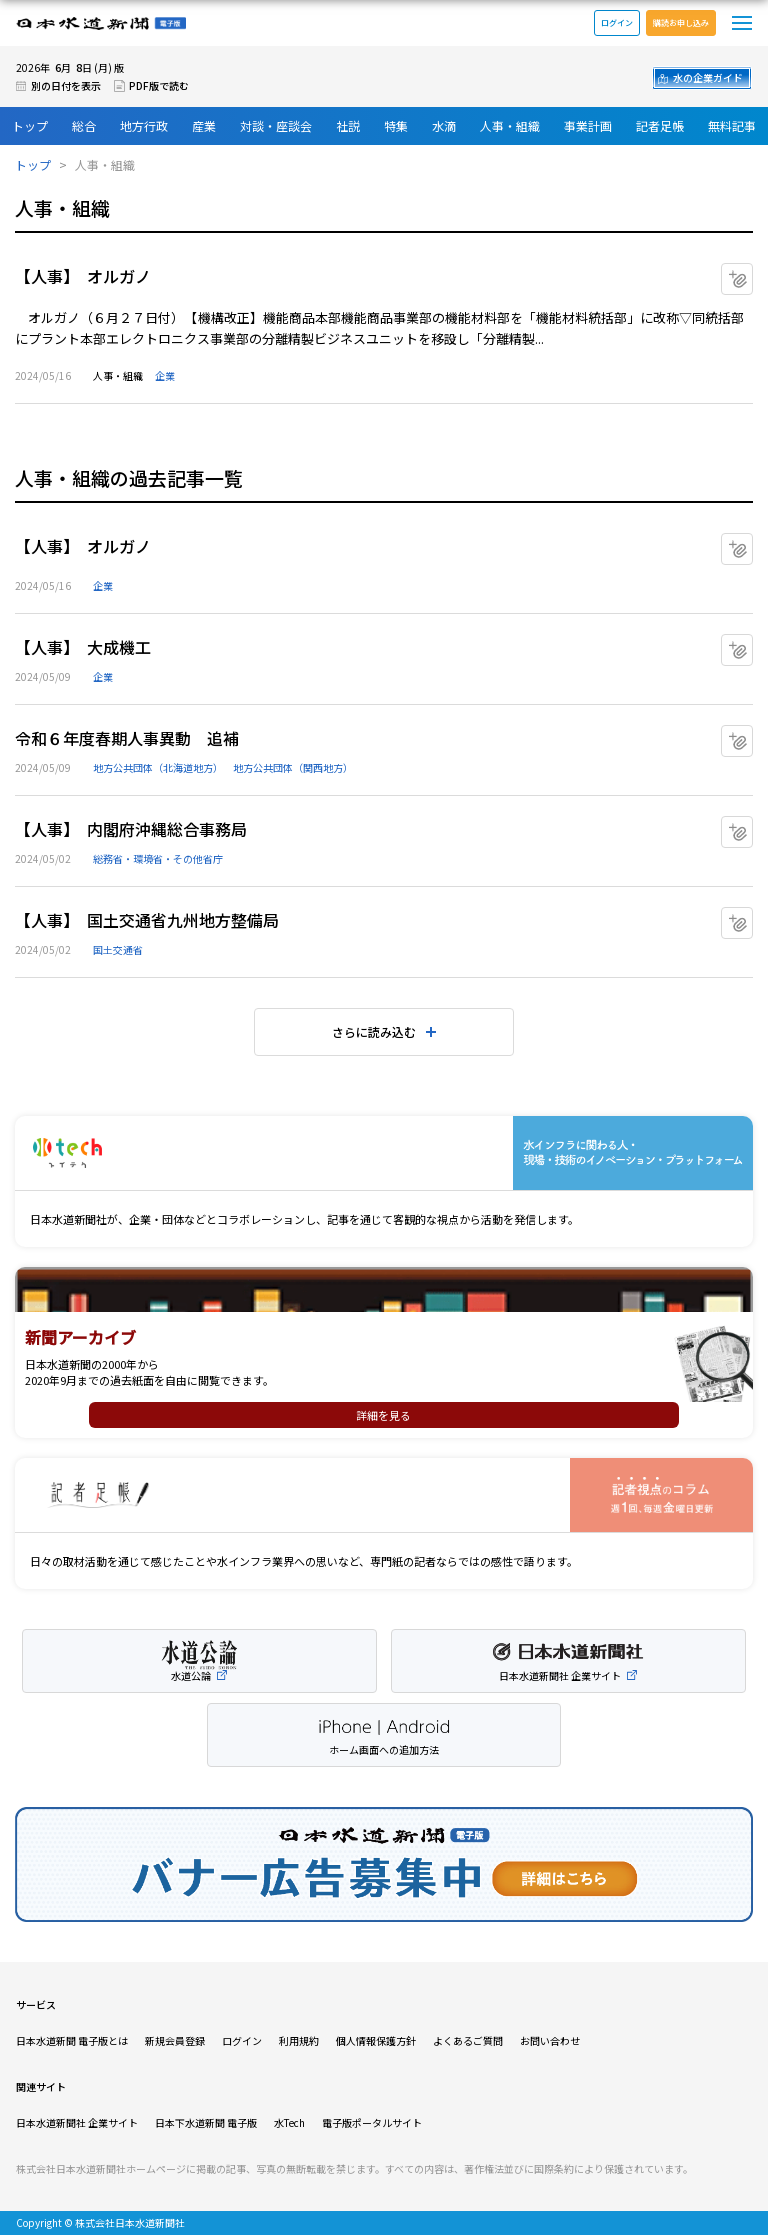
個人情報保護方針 (376, 2040)
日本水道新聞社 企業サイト (77, 2122)
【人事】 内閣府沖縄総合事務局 (131, 829)
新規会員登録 (175, 2040)
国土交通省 (118, 949)
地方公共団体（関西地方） (293, 767)
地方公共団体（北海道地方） (158, 767)
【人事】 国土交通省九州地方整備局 (147, 920)
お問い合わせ (550, 2040)
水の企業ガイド (708, 77)
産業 (204, 125)
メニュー (742, 23)
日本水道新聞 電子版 (101, 23)
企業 (165, 375)
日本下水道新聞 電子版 (206, 2122)
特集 (396, 125)
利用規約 (299, 2040)
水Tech (289, 2122)
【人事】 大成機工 (83, 647)
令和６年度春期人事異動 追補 (127, 738)
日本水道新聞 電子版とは (72, 2040)
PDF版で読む (159, 85)
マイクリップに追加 (752, 271)
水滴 (444, 125)
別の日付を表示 (66, 85)
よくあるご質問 (468, 2040)
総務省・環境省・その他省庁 (158, 858)
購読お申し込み (681, 22)
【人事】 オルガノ (83, 276)
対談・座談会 (276, 125)
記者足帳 (660, 125)
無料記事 (732, 125)
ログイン (617, 22)
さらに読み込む (374, 1031)
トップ (30, 125)
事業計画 (588, 125)
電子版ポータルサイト (372, 2122)
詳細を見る (383, 1415)
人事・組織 (510, 125)
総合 (84, 125)
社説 (348, 125)
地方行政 (144, 125)
